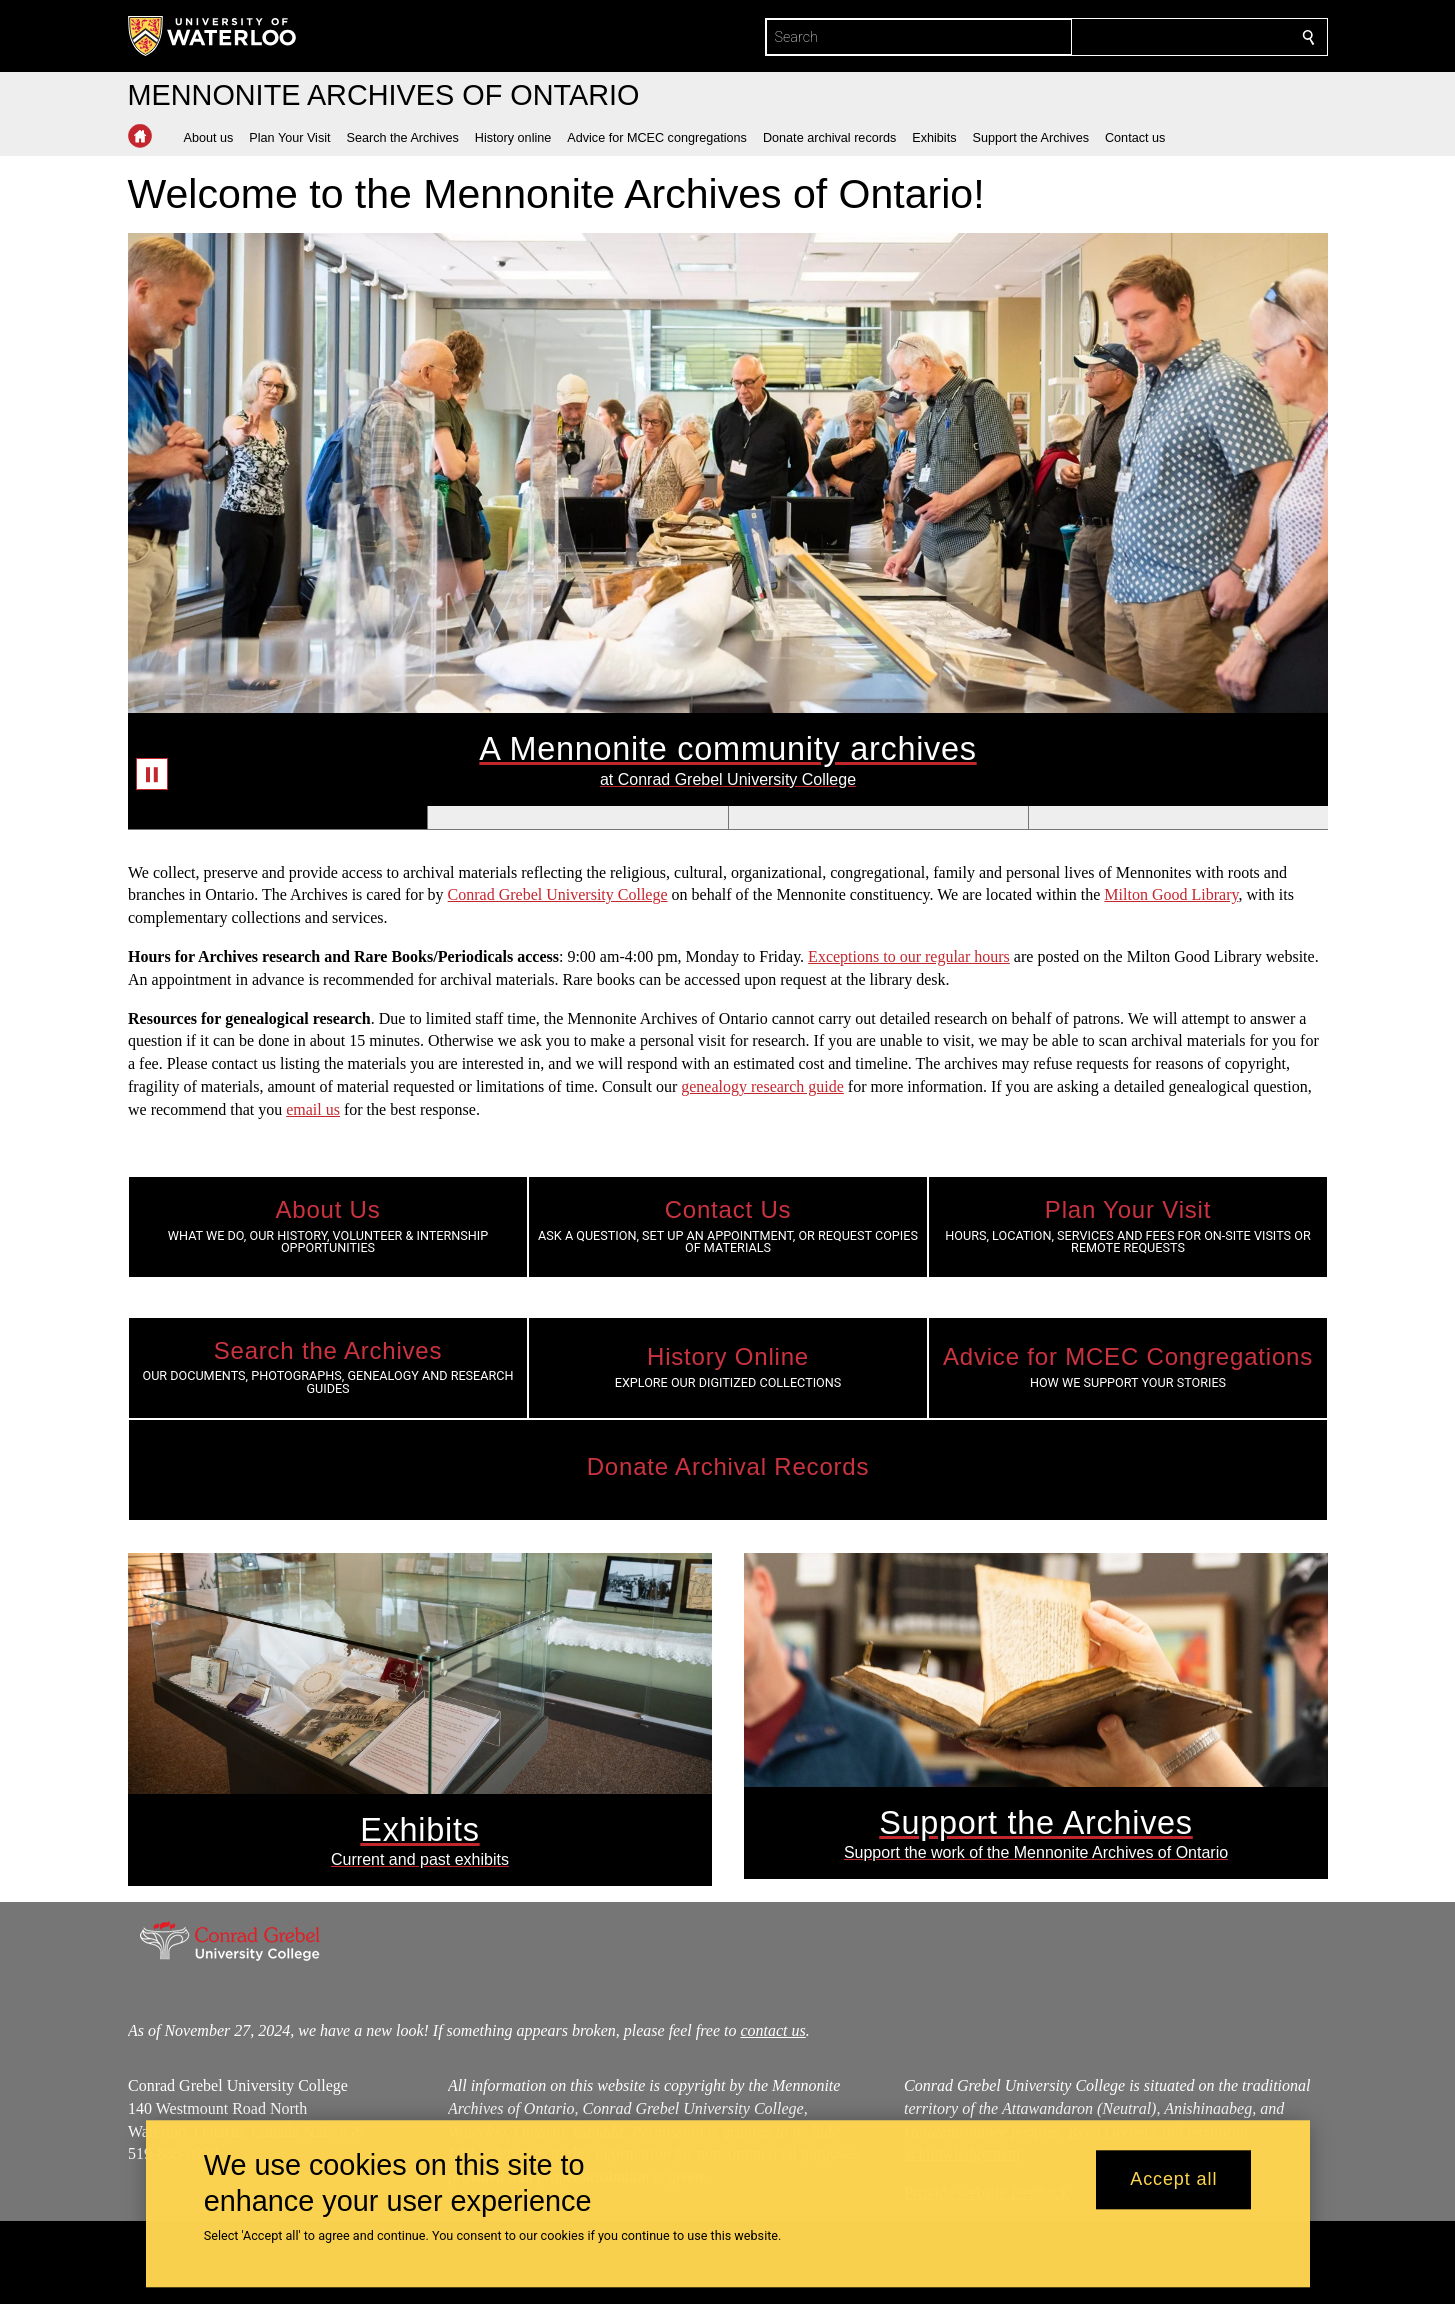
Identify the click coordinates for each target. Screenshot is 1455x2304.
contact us (772, 2030)
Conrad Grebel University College (557, 894)
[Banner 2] (577, 817)
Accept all (1173, 2180)
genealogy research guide (762, 1086)
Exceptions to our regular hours (909, 956)
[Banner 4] (1177, 817)
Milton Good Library (1171, 894)
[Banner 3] (877, 817)
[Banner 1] (277, 817)
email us (313, 1109)
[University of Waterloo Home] (213, 36)
